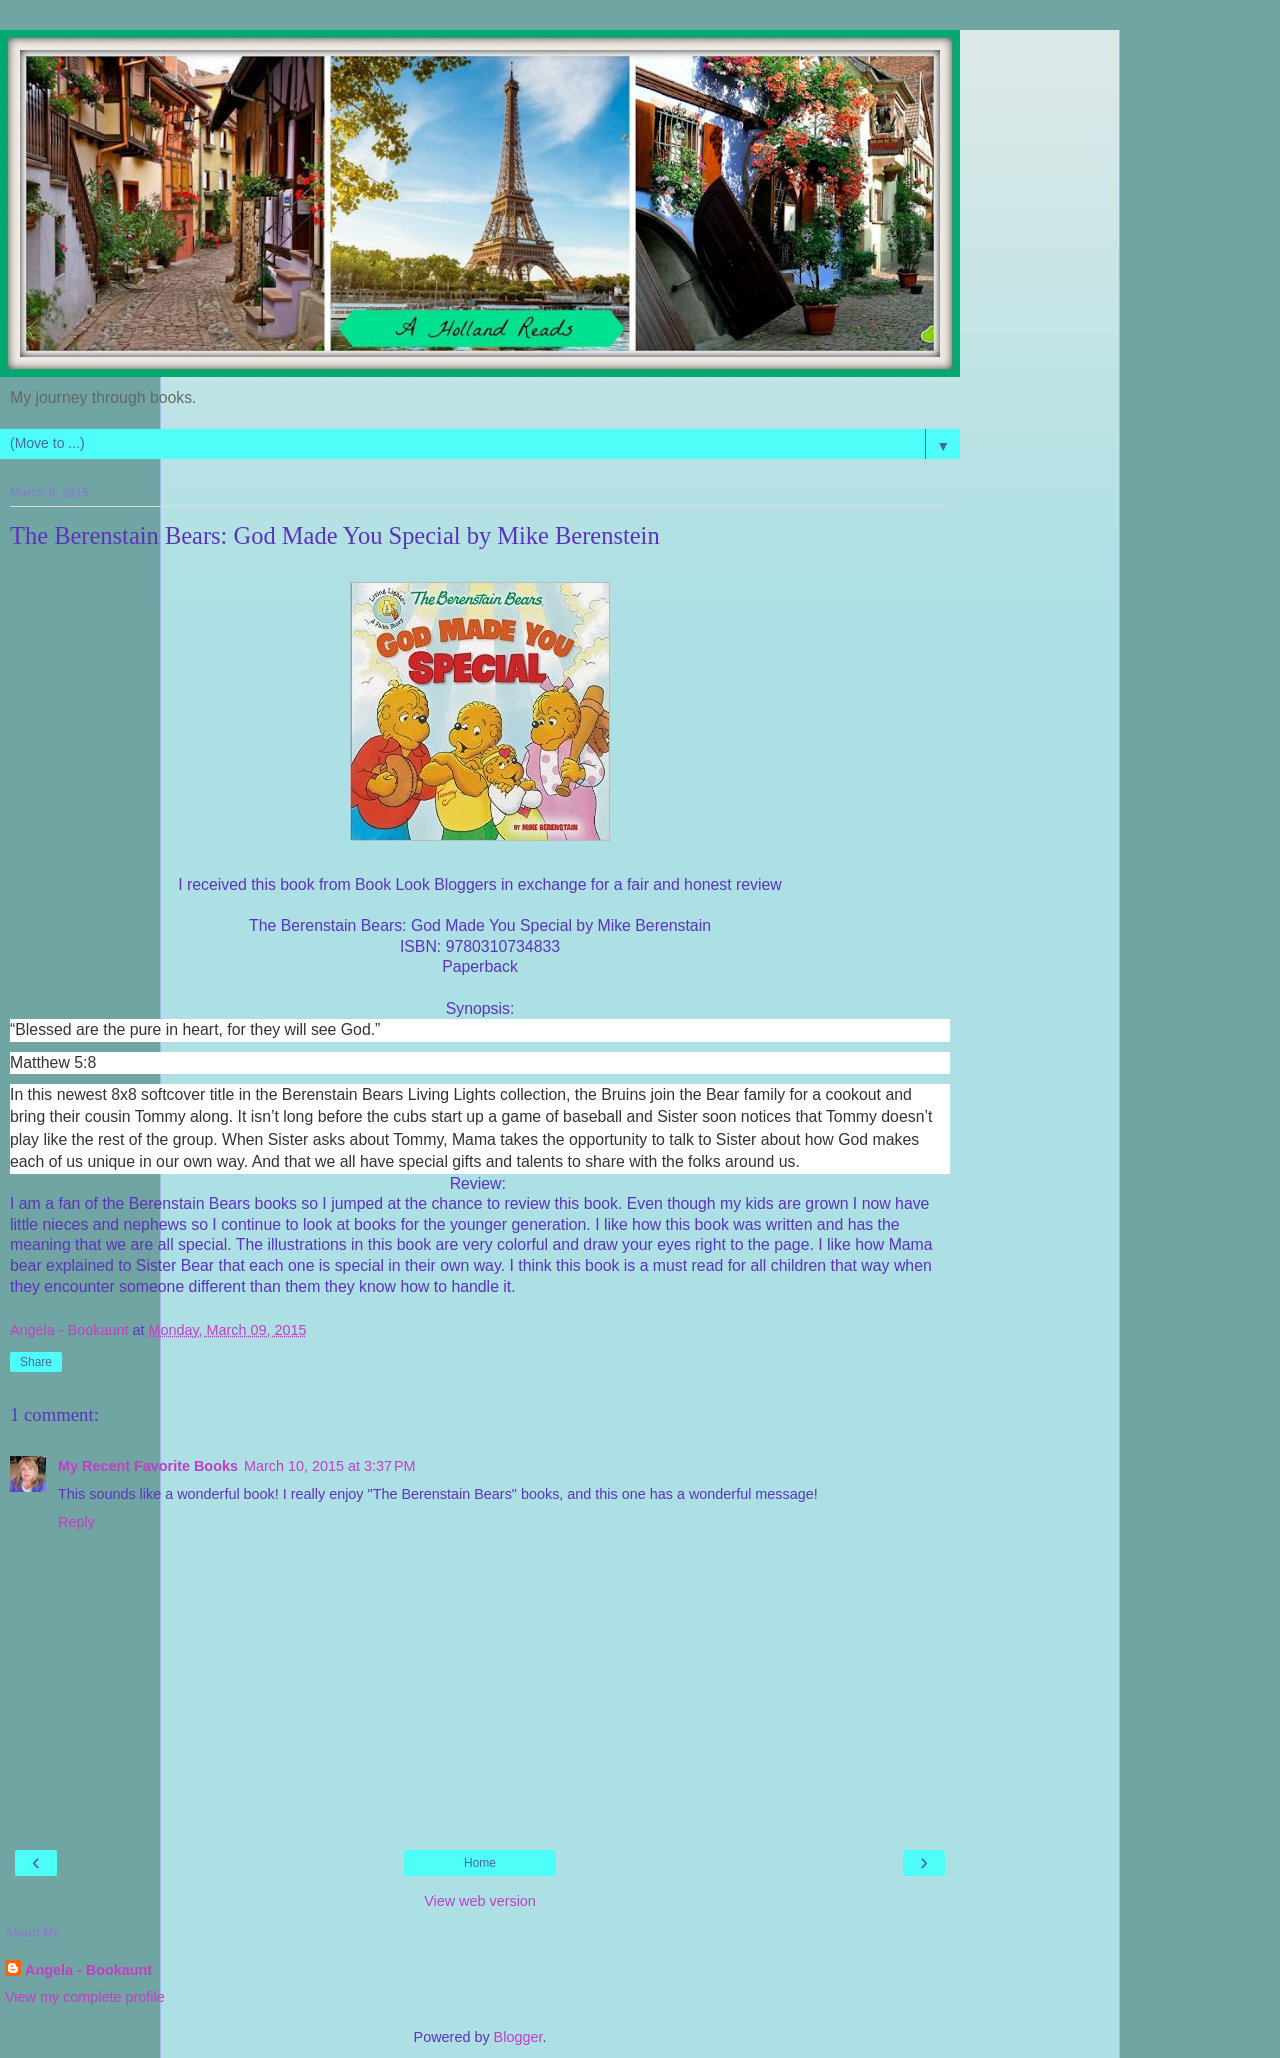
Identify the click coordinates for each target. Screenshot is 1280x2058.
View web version (480, 1901)
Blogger (518, 2037)
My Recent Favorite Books (148, 1466)
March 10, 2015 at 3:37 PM (330, 1466)
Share (36, 1362)
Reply (76, 1522)
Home (480, 1863)
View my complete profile (85, 1997)
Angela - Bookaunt (88, 1970)
